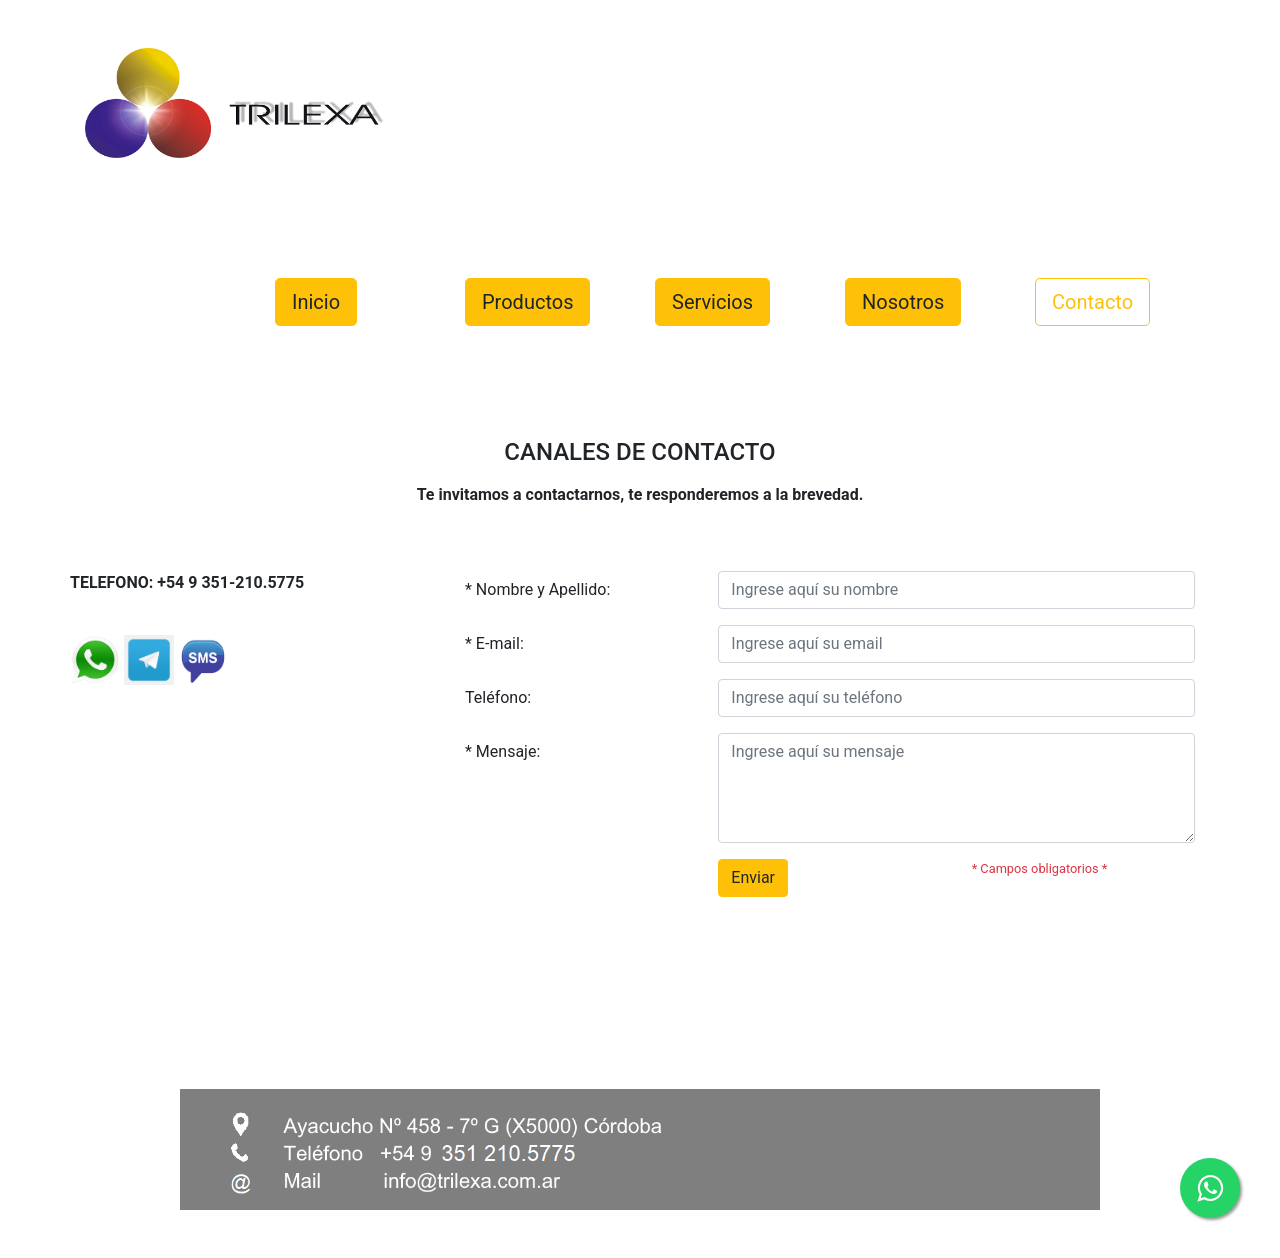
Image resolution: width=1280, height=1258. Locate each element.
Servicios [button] (712, 302)
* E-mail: (494, 643)
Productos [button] (527, 302)
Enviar (753, 877)
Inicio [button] (316, 302)
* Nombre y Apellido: (537, 589)
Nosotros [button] (903, 302)
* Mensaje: (502, 751)
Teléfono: (498, 697)
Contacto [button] (1092, 302)
